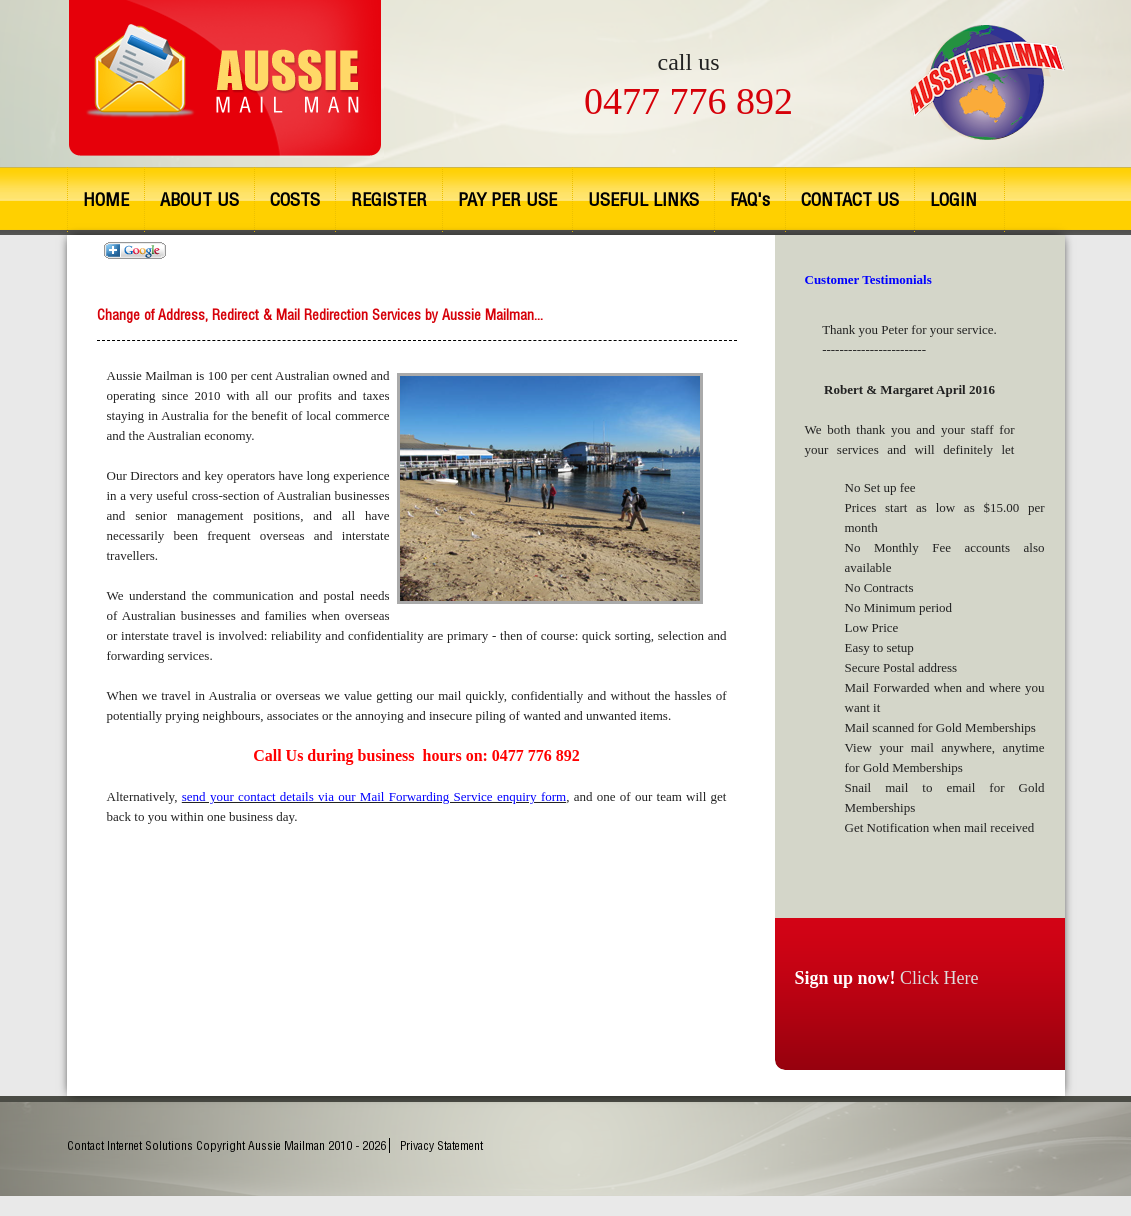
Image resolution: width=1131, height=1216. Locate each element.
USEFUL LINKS (643, 199)
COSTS (295, 199)
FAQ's (750, 199)
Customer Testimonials (868, 279)
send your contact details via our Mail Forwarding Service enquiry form (374, 796)
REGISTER (389, 199)
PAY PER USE (507, 199)
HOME (106, 199)
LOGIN (953, 199)
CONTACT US (850, 199)
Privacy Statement (441, 1145)
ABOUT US (199, 199)
